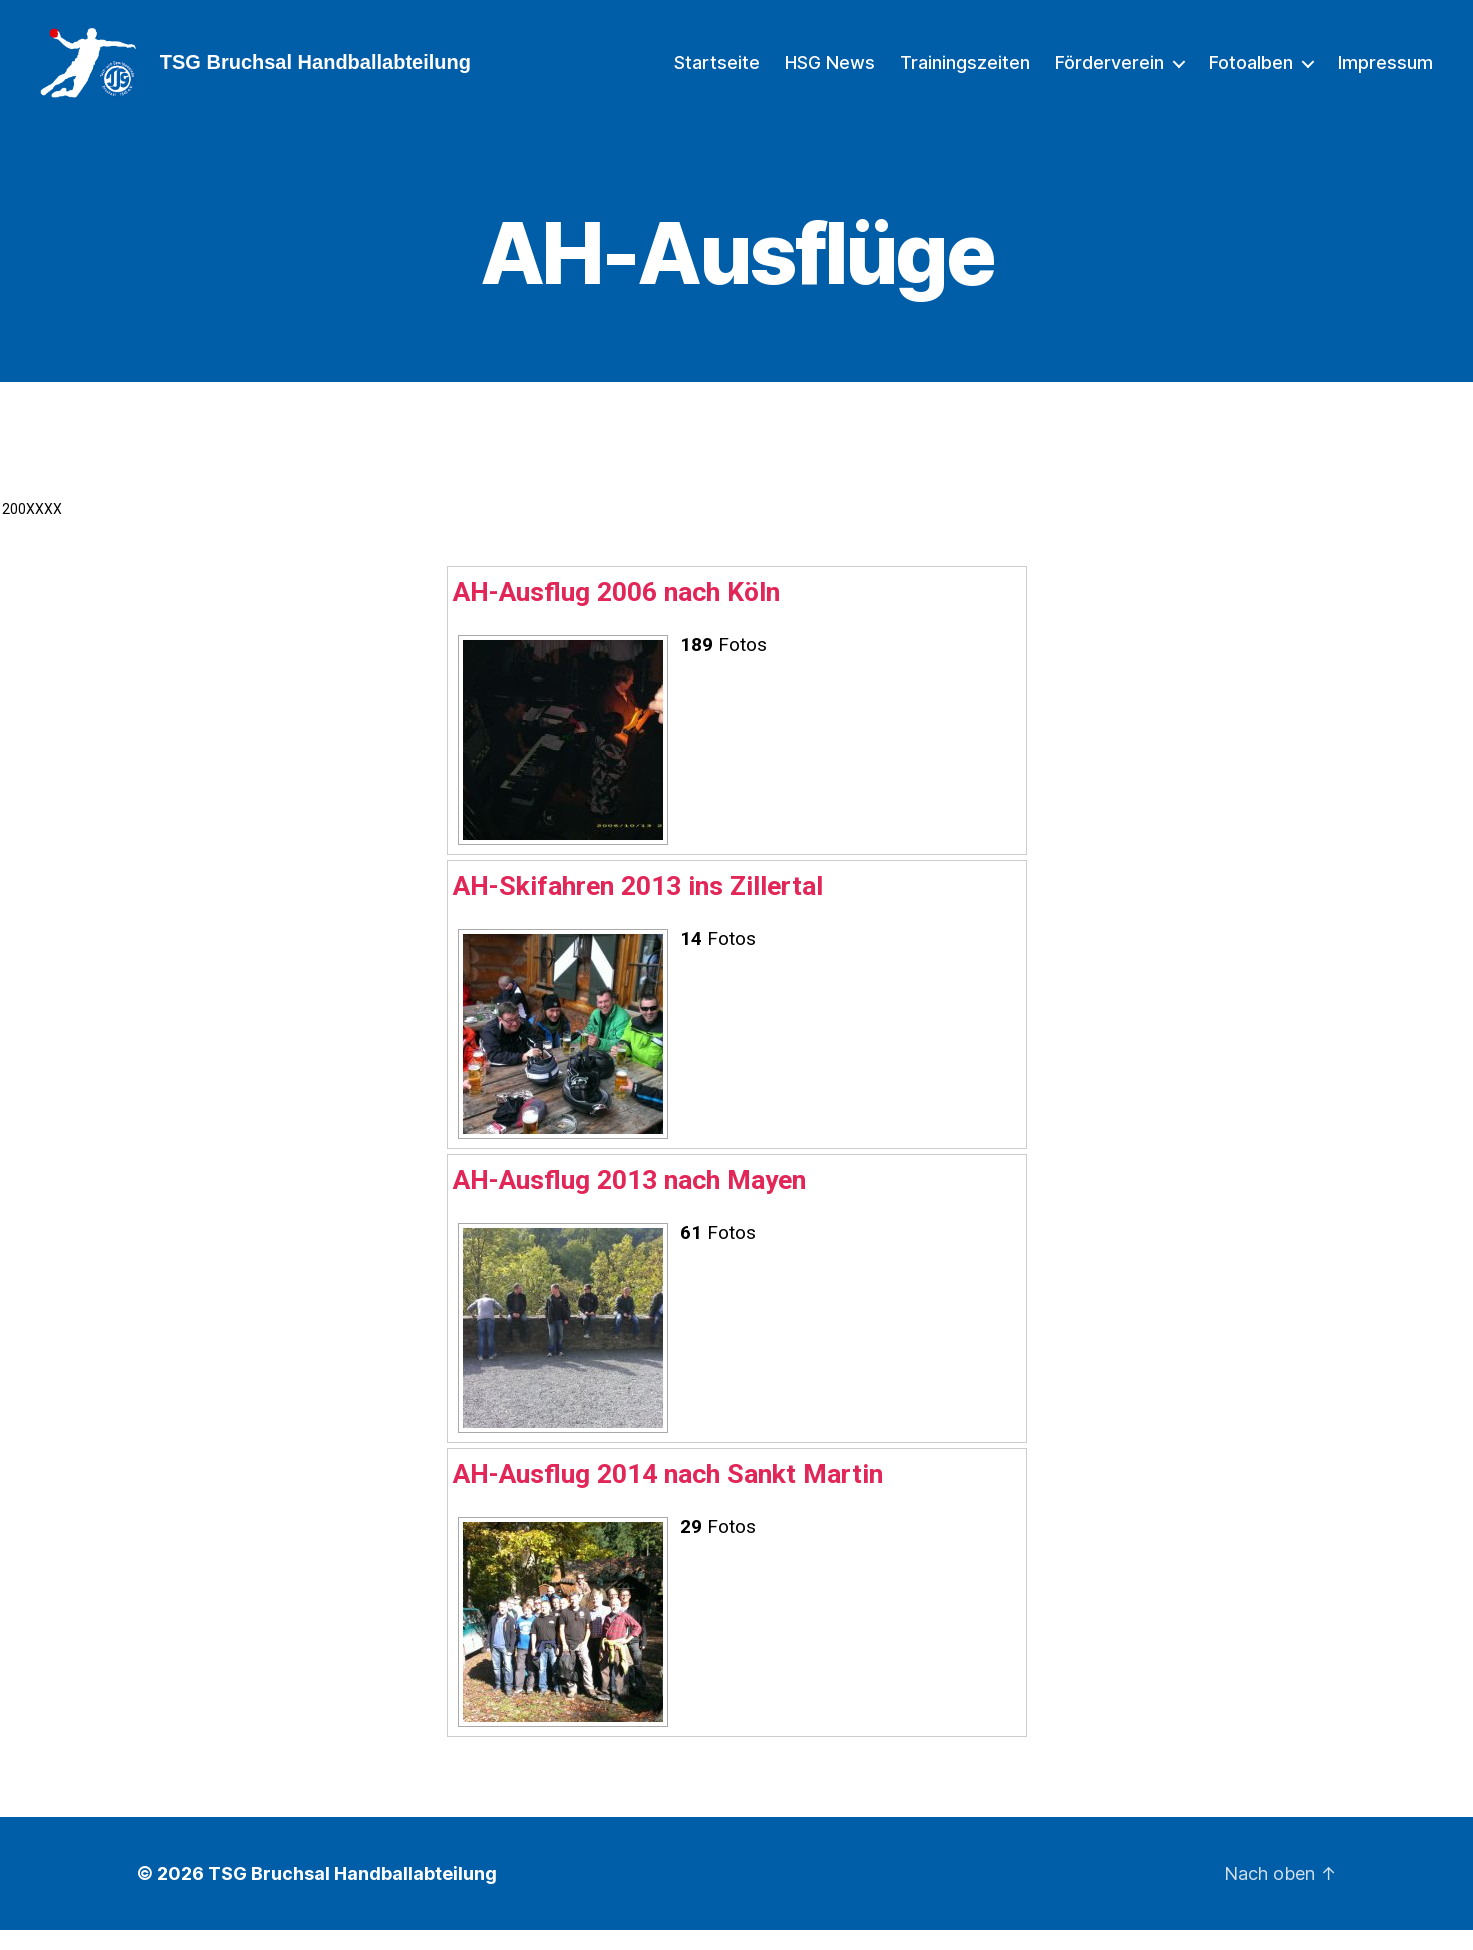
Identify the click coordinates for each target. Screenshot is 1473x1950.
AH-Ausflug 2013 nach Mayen (629, 1199)
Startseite (717, 72)
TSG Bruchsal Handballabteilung (352, 1893)
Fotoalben (1251, 72)
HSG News (830, 72)
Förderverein (1109, 72)
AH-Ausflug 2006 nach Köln (616, 611)
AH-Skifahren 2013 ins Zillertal (638, 905)
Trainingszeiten (965, 72)
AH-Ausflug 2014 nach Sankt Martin (668, 1493)
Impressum (1385, 72)
